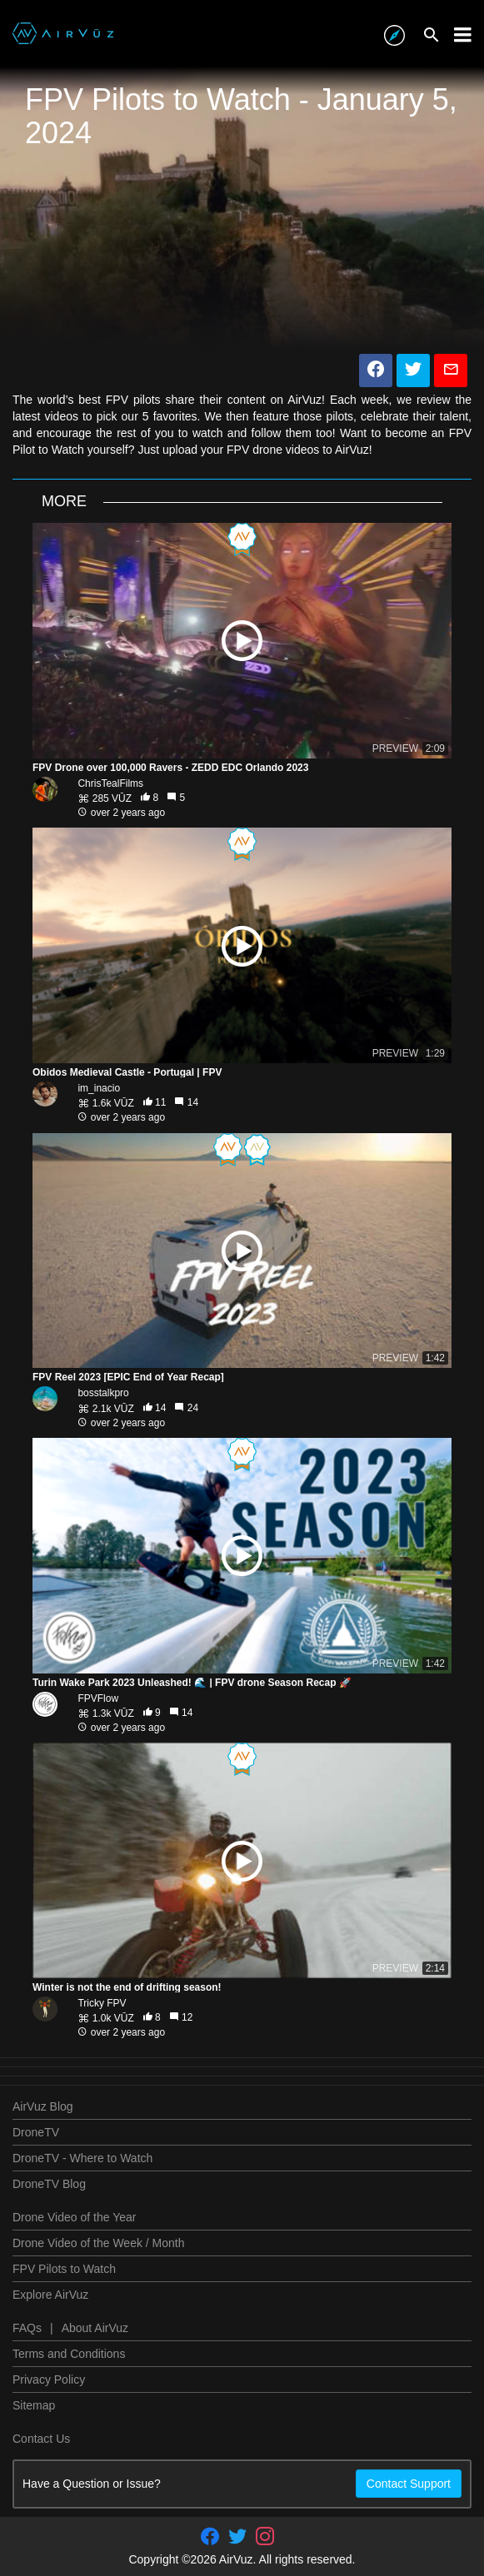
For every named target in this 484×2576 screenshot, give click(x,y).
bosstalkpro (102, 1393)
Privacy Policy (48, 2379)
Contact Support (409, 2483)
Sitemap (33, 2405)
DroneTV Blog (49, 2184)
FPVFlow (97, 1698)
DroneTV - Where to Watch (82, 2158)
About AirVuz (95, 2328)
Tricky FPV (101, 2003)
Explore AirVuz (50, 2294)
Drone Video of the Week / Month (98, 2243)
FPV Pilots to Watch (64, 2268)
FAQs (27, 2328)
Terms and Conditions (68, 2353)
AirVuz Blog (42, 2106)
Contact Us (41, 2438)
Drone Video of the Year (74, 2217)
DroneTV (35, 2132)
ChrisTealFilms (110, 783)
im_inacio (98, 1088)
